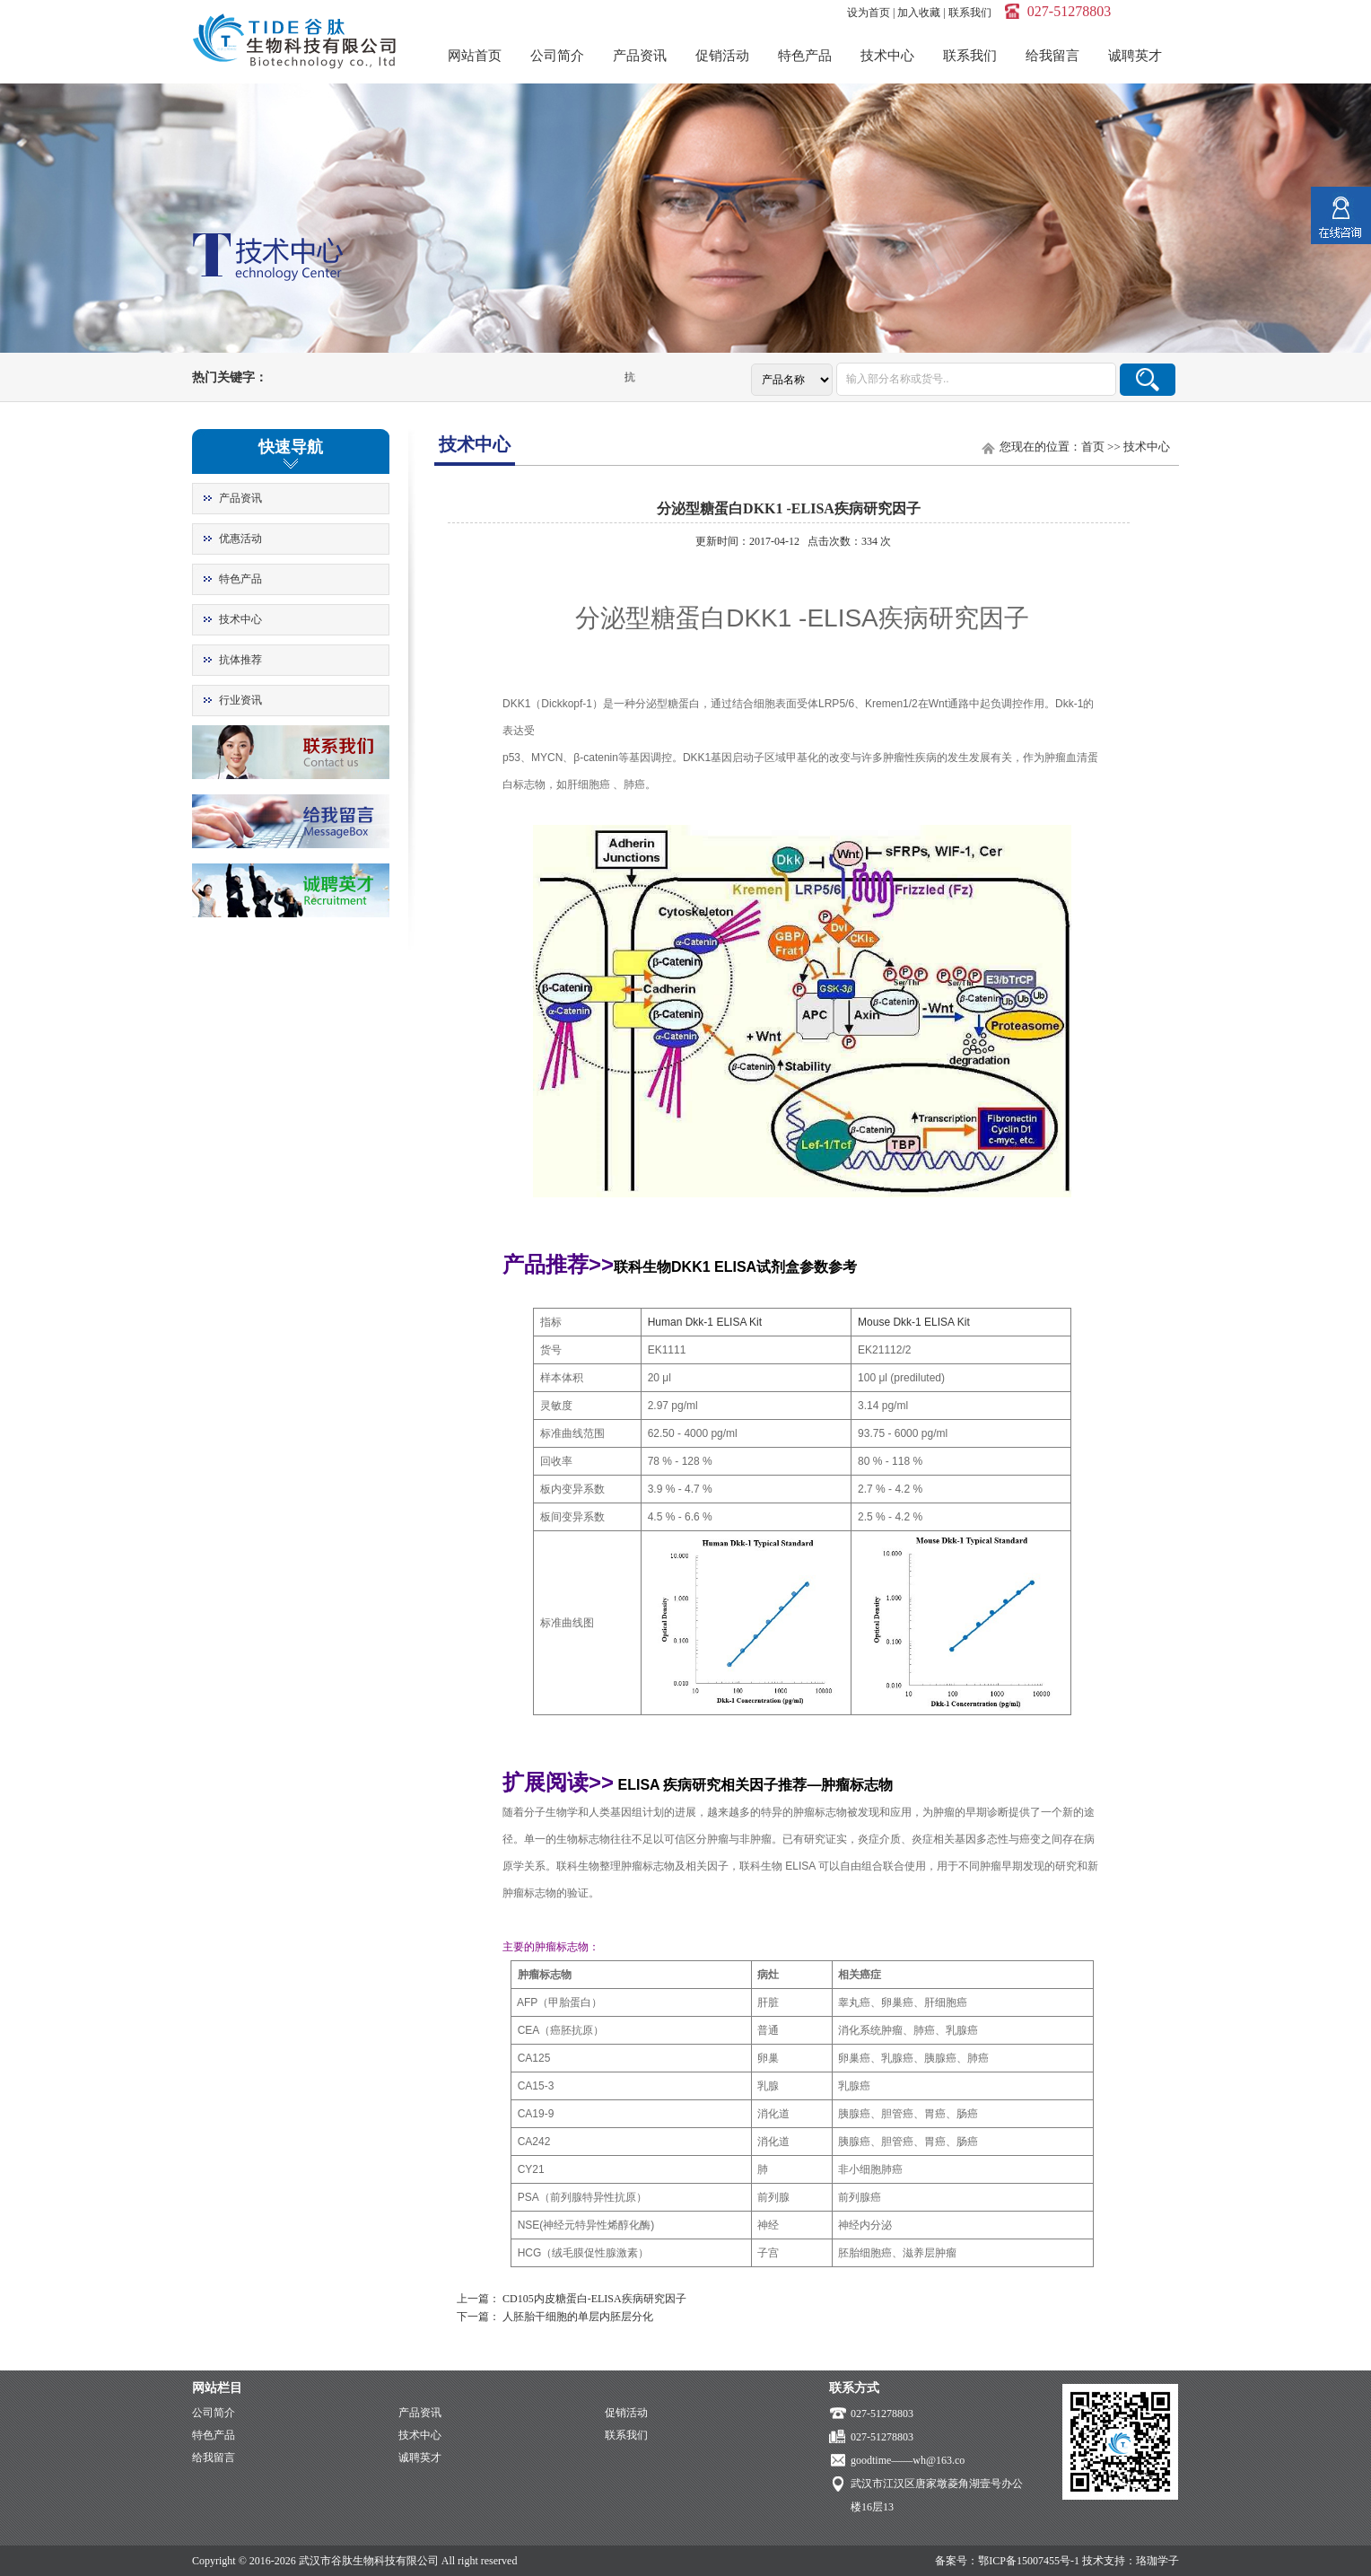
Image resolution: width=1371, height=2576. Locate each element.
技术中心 (887, 55)
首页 (1093, 446)
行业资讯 (240, 700)
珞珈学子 (1157, 2560)
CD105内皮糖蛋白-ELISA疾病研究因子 (594, 2298)
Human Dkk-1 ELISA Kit (705, 1322)
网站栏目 (217, 2388)
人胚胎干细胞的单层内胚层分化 (577, 2316)
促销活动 (722, 55)
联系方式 (854, 2388)
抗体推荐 (240, 659)
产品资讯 (640, 55)
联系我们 (969, 12)
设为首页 (868, 12)
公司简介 (557, 55)
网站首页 (475, 55)
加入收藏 (918, 12)
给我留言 (1052, 55)
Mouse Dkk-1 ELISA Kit (914, 1322)
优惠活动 (240, 538)
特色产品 (805, 55)
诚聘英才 (1135, 55)
